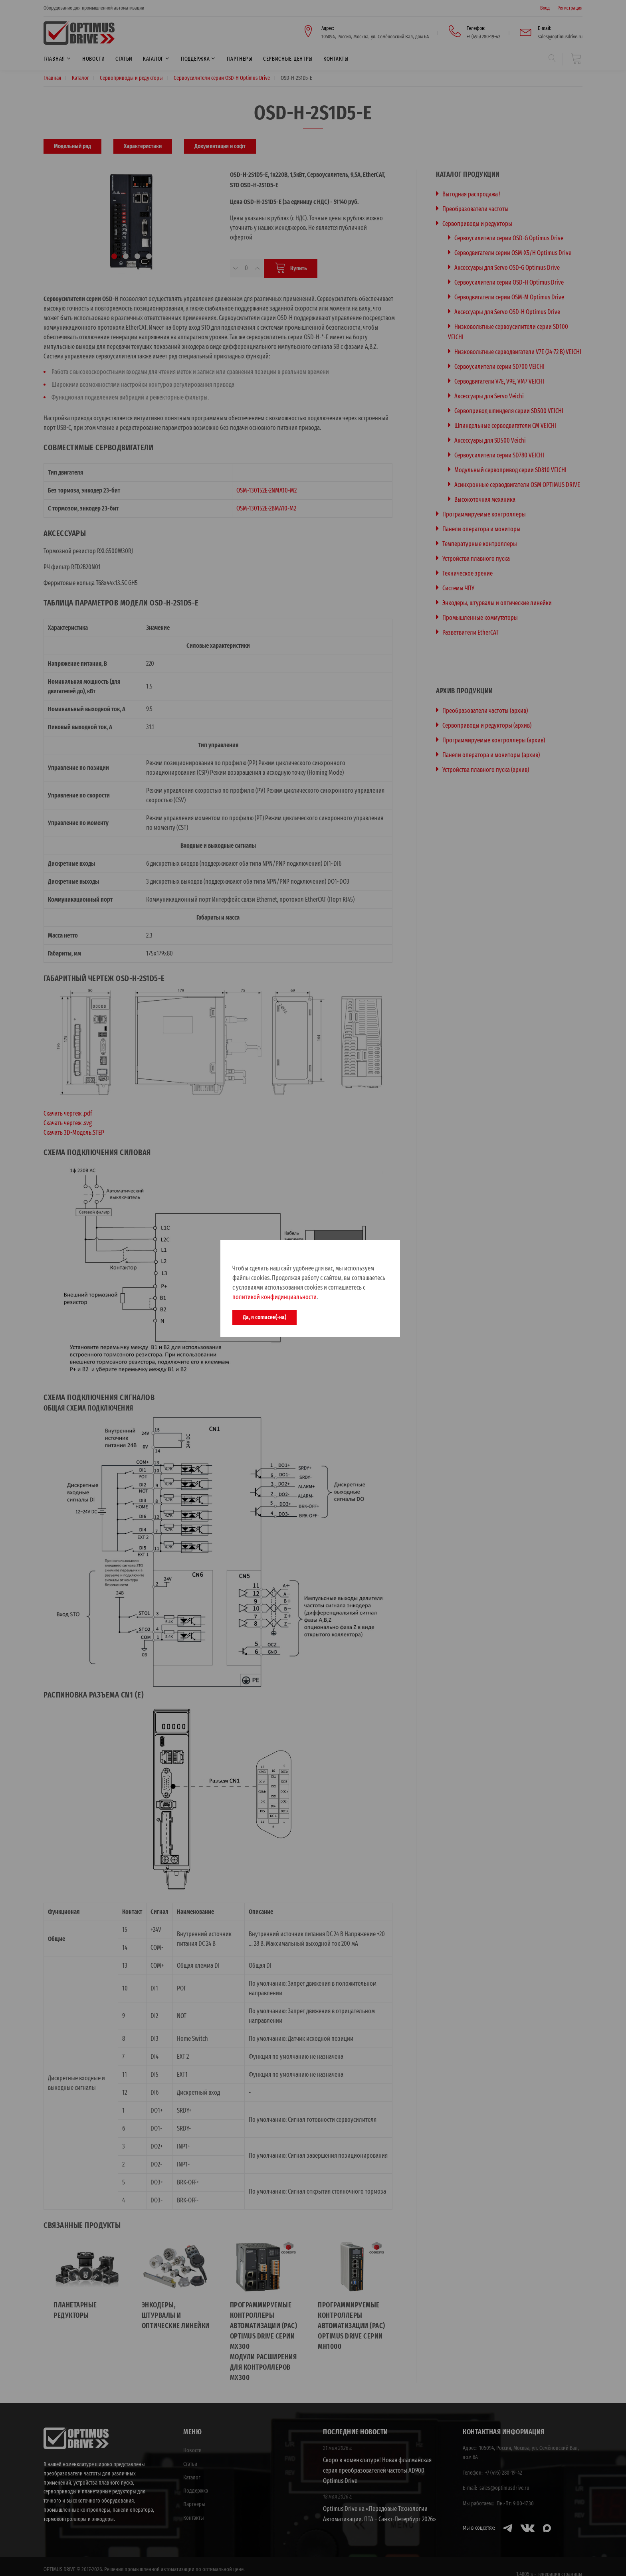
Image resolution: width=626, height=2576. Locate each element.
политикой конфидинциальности (274, 1297)
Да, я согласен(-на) (264, 1317)
